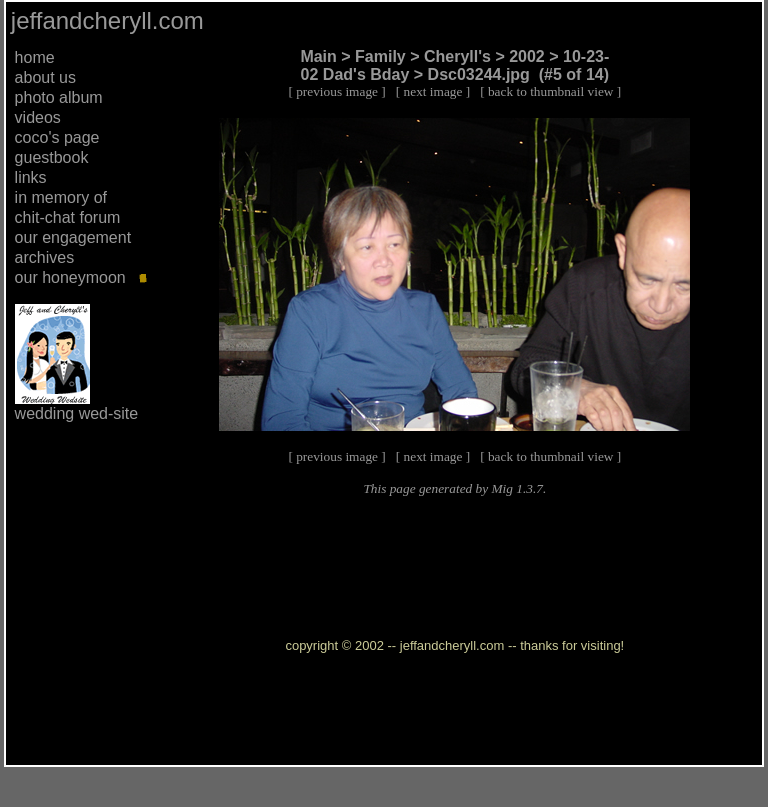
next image (433, 91)
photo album (59, 97)
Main (318, 56)
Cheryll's (457, 56)
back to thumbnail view (550, 91)
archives (45, 257)
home (35, 57)
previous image (337, 91)
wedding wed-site (77, 413)
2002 (527, 56)
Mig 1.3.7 (516, 488)
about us (45, 77)
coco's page (57, 137)
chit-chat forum (68, 217)
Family (380, 56)
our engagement (73, 237)
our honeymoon (70, 277)
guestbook (52, 157)
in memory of (61, 197)
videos (38, 117)
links (31, 177)
